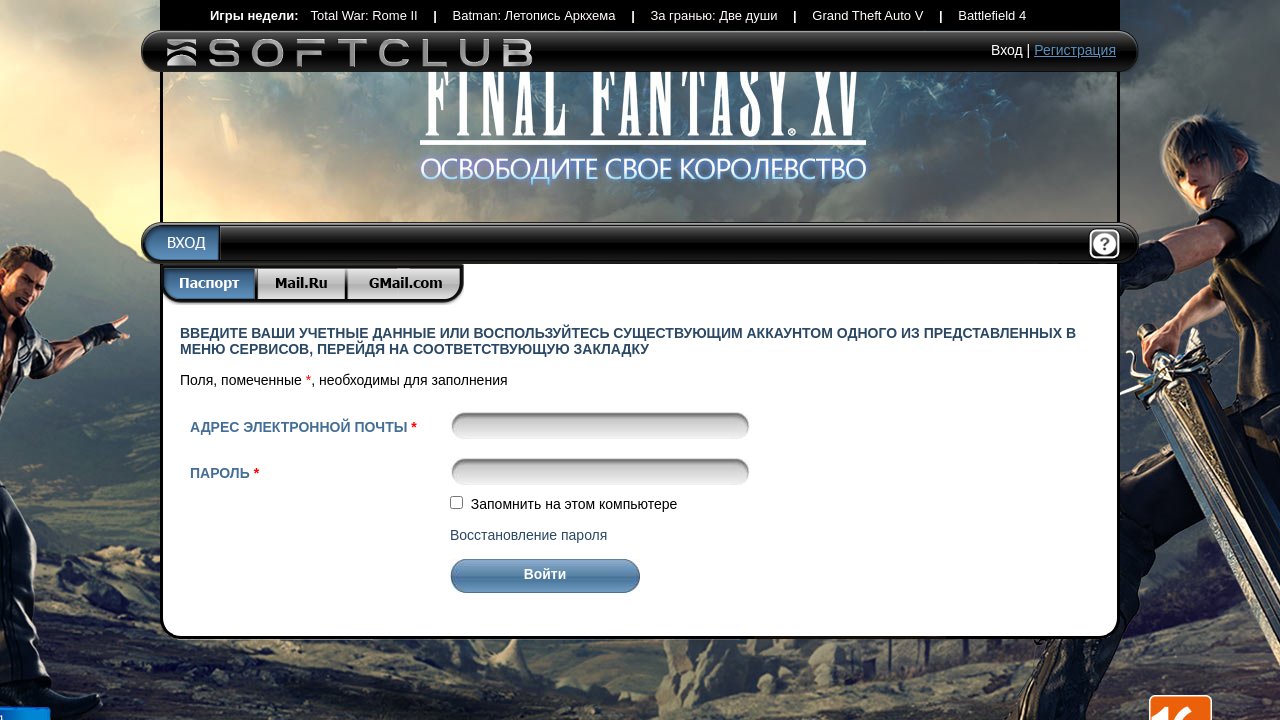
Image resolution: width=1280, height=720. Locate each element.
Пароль (224, 473)
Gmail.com (406, 284)
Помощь (1105, 245)
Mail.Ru (303, 284)
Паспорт (209, 284)
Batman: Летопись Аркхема (534, 15)
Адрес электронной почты (303, 427)
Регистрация (1075, 50)
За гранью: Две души (713, 15)
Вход (1007, 50)
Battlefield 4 (992, 15)
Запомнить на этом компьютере (574, 504)
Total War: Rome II (364, 15)
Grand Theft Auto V (867, 15)
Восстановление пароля (528, 535)
